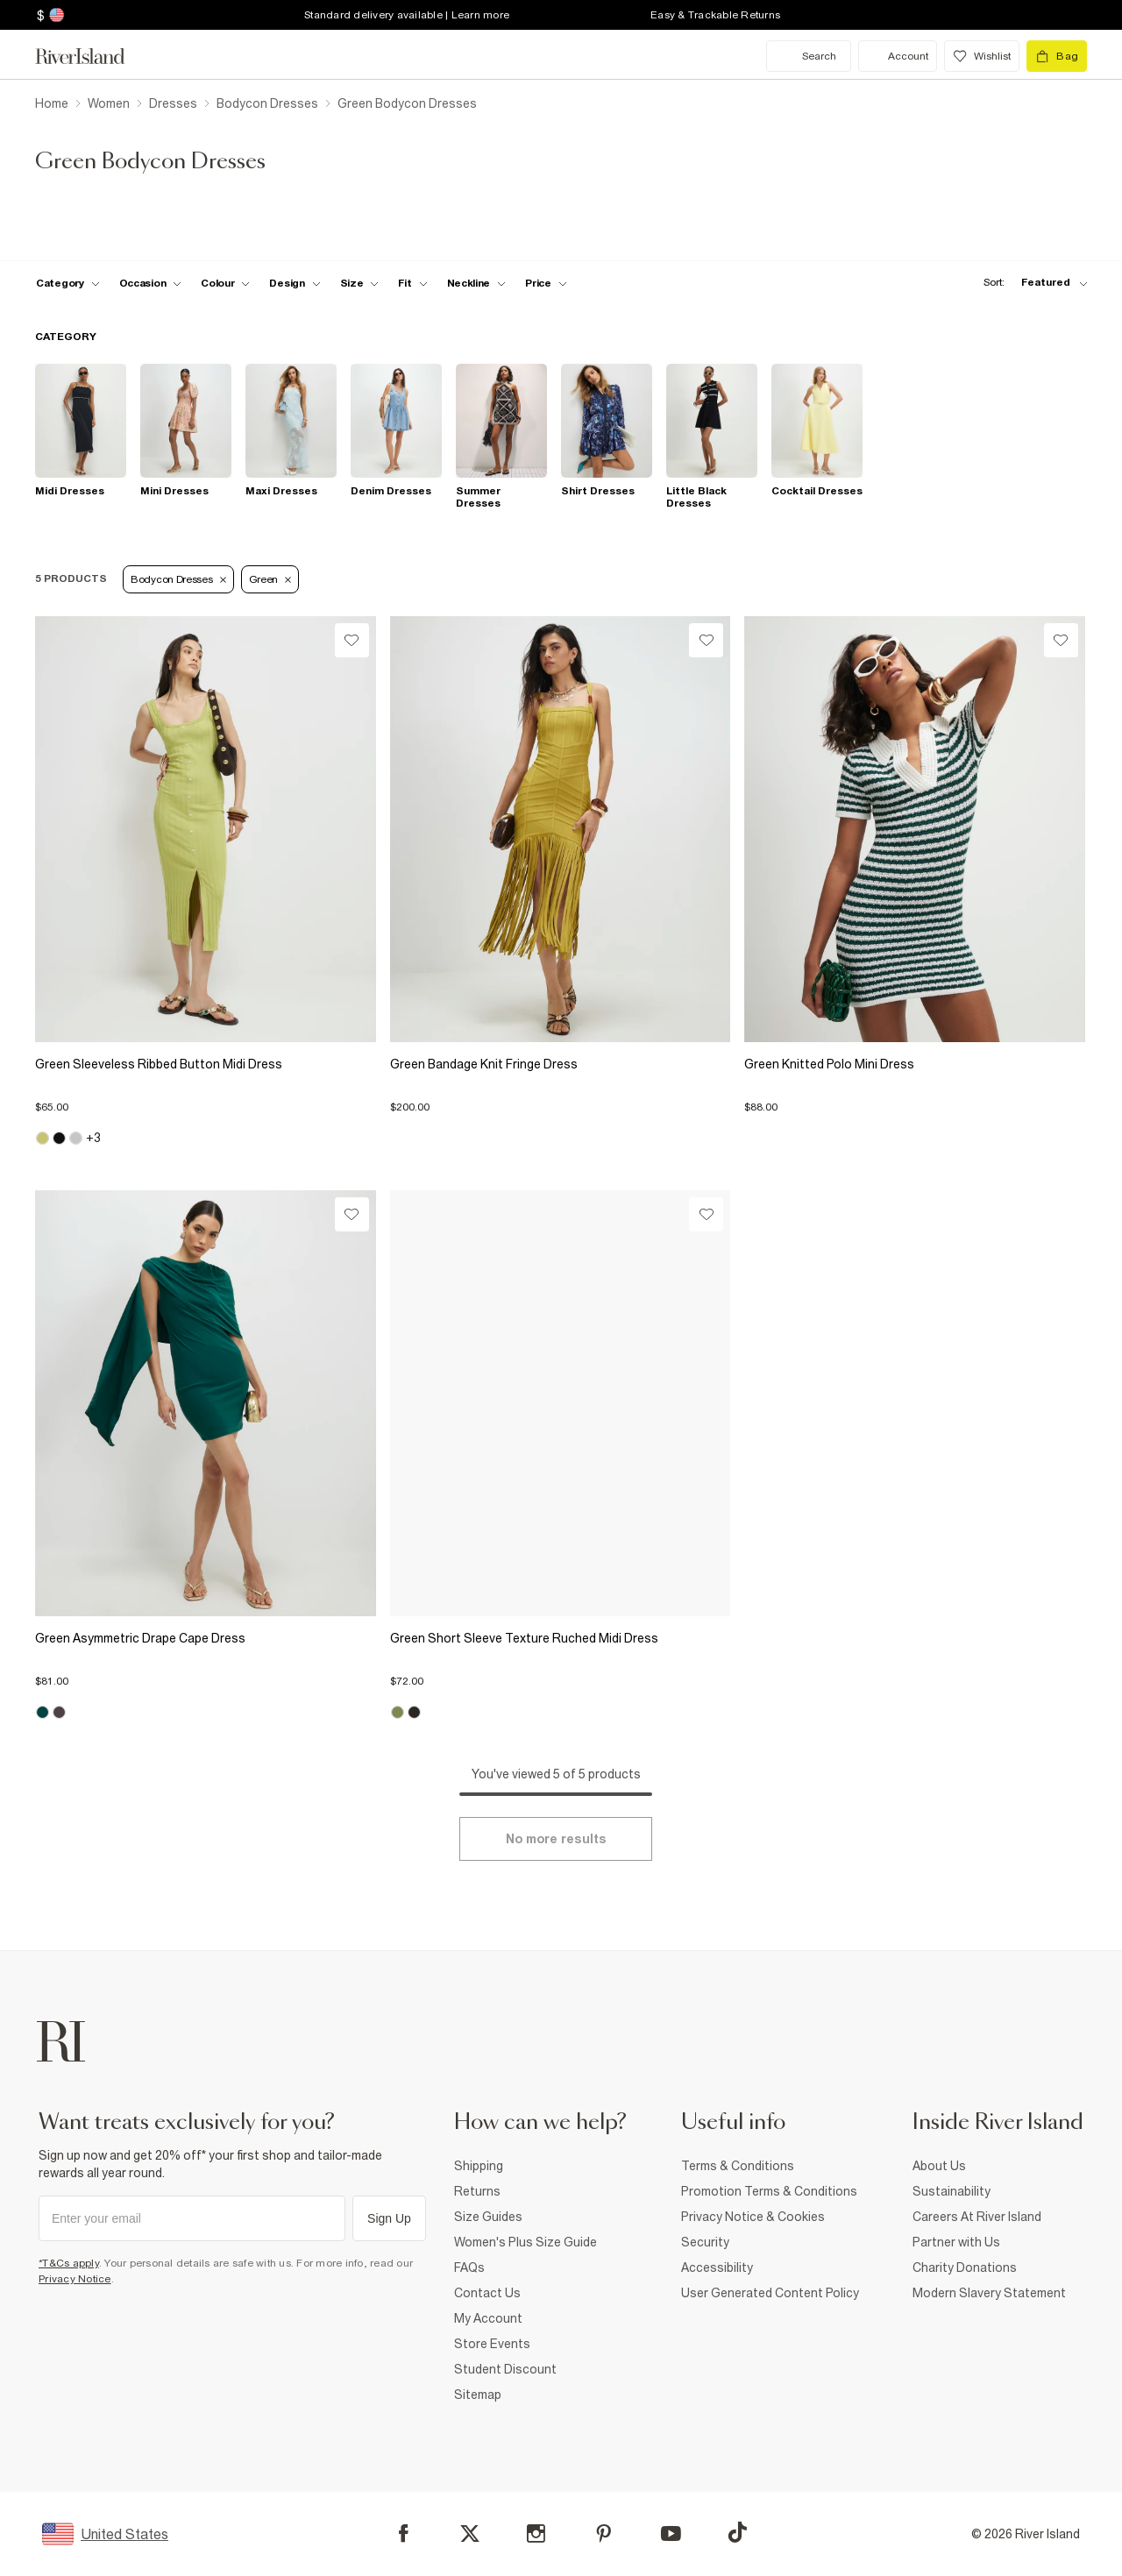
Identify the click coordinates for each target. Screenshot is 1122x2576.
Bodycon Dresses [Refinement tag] (178, 579)
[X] (469, 2534)
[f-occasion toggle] (150, 283)
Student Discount (505, 2369)
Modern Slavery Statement (989, 2293)
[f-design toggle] (294, 283)
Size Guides (488, 2217)
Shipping (478, 2166)
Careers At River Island (977, 2217)
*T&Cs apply (69, 2263)
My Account (488, 2318)
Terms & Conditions (737, 2166)
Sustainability (952, 2191)
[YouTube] (671, 2533)
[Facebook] (403, 2533)
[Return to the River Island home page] (93, 56)
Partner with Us (956, 2242)
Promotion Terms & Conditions (769, 2191)
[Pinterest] (603, 2533)
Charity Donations (965, 2267)
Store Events (492, 2344)
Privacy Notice (75, 2279)
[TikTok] (737, 2532)
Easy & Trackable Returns (715, 15)
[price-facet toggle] (546, 283)
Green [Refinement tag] (270, 579)
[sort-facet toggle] (1031, 282)
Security (705, 2242)
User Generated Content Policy (770, 2293)
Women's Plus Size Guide (525, 2242)
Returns (477, 2191)
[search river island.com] (809, 56)
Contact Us (487, 2293)
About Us (939, 2166)
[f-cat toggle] (68, 283)
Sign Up (389, 2218)
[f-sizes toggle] (359, 283)
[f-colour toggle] (225, 283)
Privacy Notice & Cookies (753, 2217)
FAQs (469, 2267)
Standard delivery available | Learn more (406, 15)
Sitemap (477, 2395)
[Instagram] (536, 2533)
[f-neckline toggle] (477, 283)
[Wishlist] (352, 640)
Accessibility (717, 2267)
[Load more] (555, 1839)
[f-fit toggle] (412, 283)
